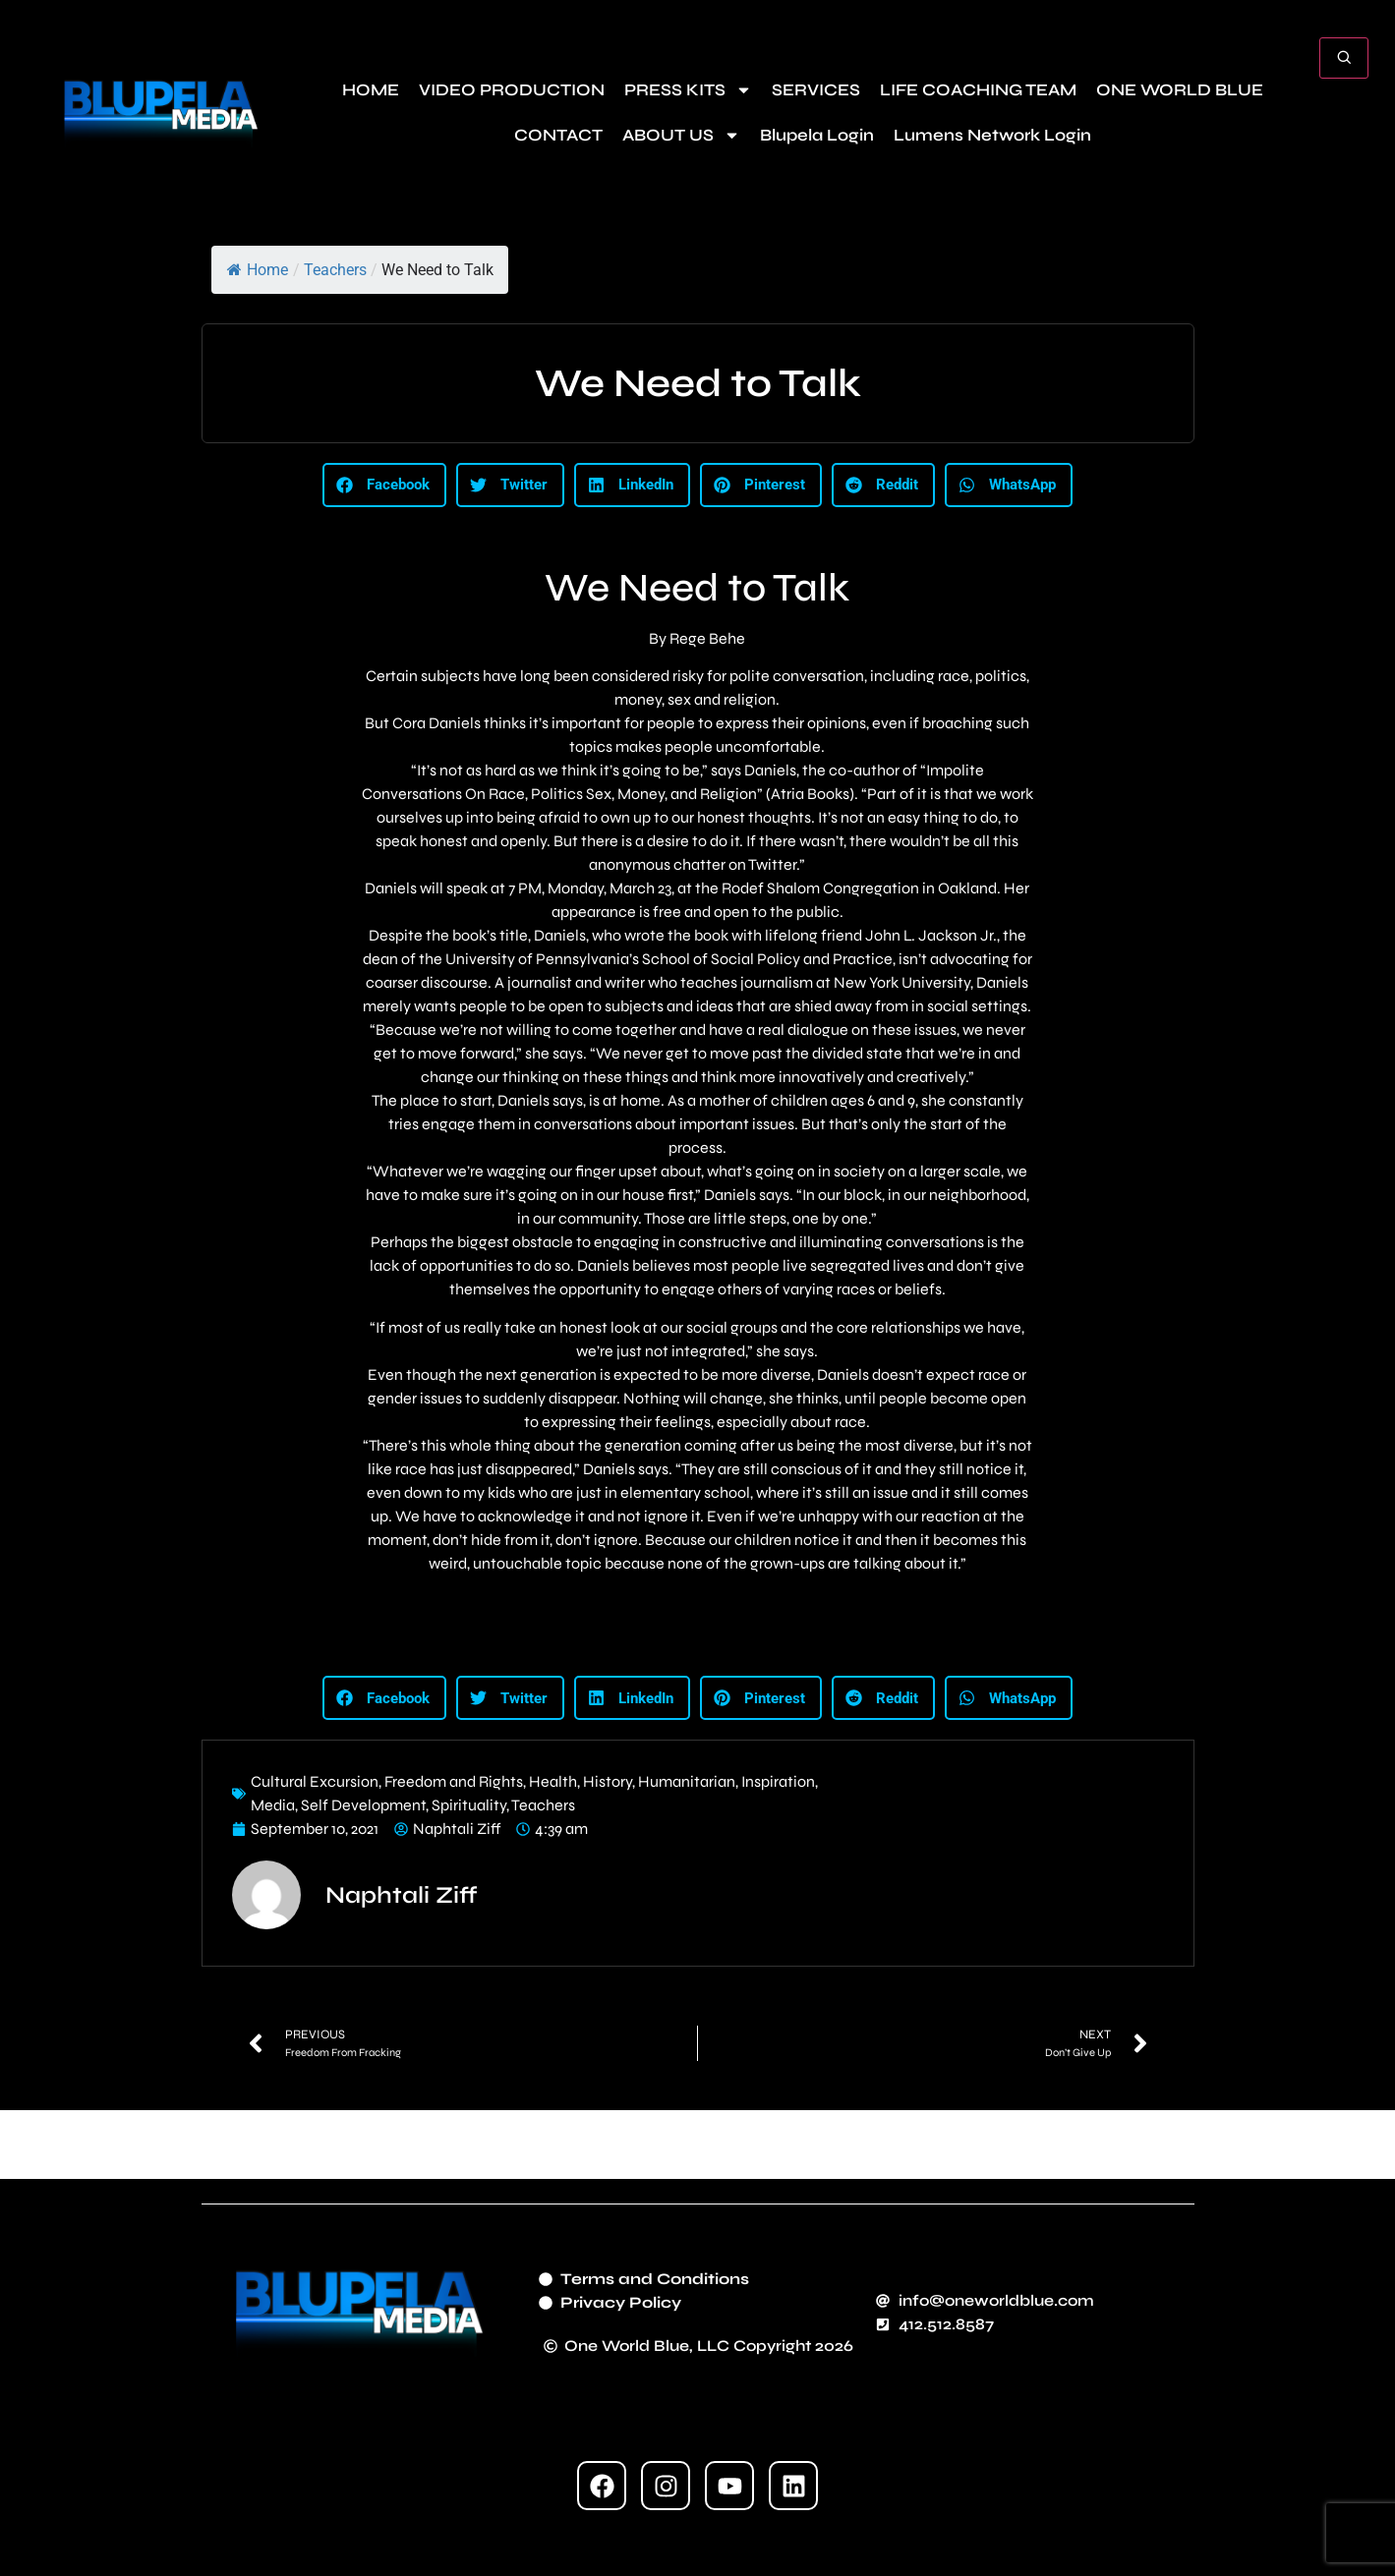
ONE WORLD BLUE (1179, 90)
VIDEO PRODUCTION (512, 90)
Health (553, 1781)
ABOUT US (681, 135)
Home (257, 269)
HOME (370, 90)
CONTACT (558, 135)
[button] (384, 485)
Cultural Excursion (314, 1781)
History (607, 1781)
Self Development (363, 1805)
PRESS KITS (688, 90)
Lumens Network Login (992, 135)
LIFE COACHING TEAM (978, 90)
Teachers (335, 269)
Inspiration (778, 1781)
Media (273, 1805)
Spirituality (469, 1805)
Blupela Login (817, 135)
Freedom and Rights (453, 1781)
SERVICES (816, 90)
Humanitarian (686, 1781)
